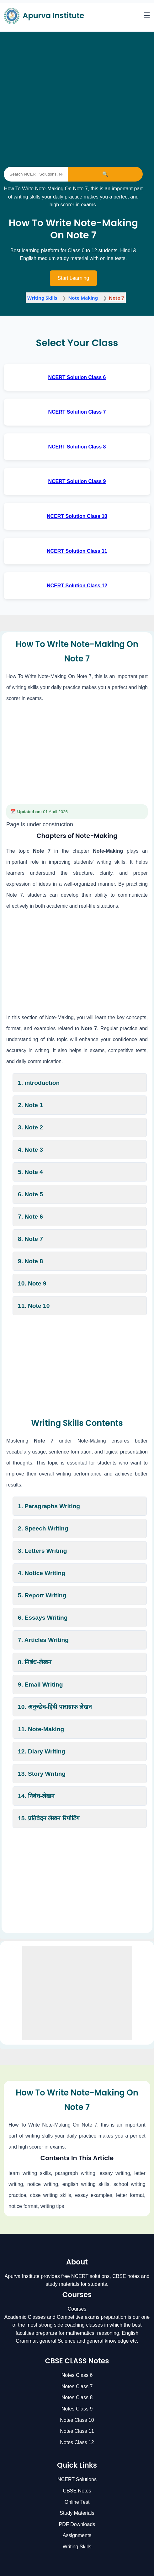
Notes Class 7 (77, 2386)
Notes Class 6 (77, 2375)
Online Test (77, 2502)
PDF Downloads (77, 2524)
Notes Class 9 (77, 2408)
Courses (77, 2309)
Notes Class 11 (77, 2431)
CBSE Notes (77, 2490)
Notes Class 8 (77, 2397)
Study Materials (77, 2513)
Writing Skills (77, 2546)
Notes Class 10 (77, 2420)
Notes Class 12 (77, 2442)
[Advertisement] (73, 82)
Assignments (77, 2535)
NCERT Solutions (77, 2479)
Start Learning (73, 278)
